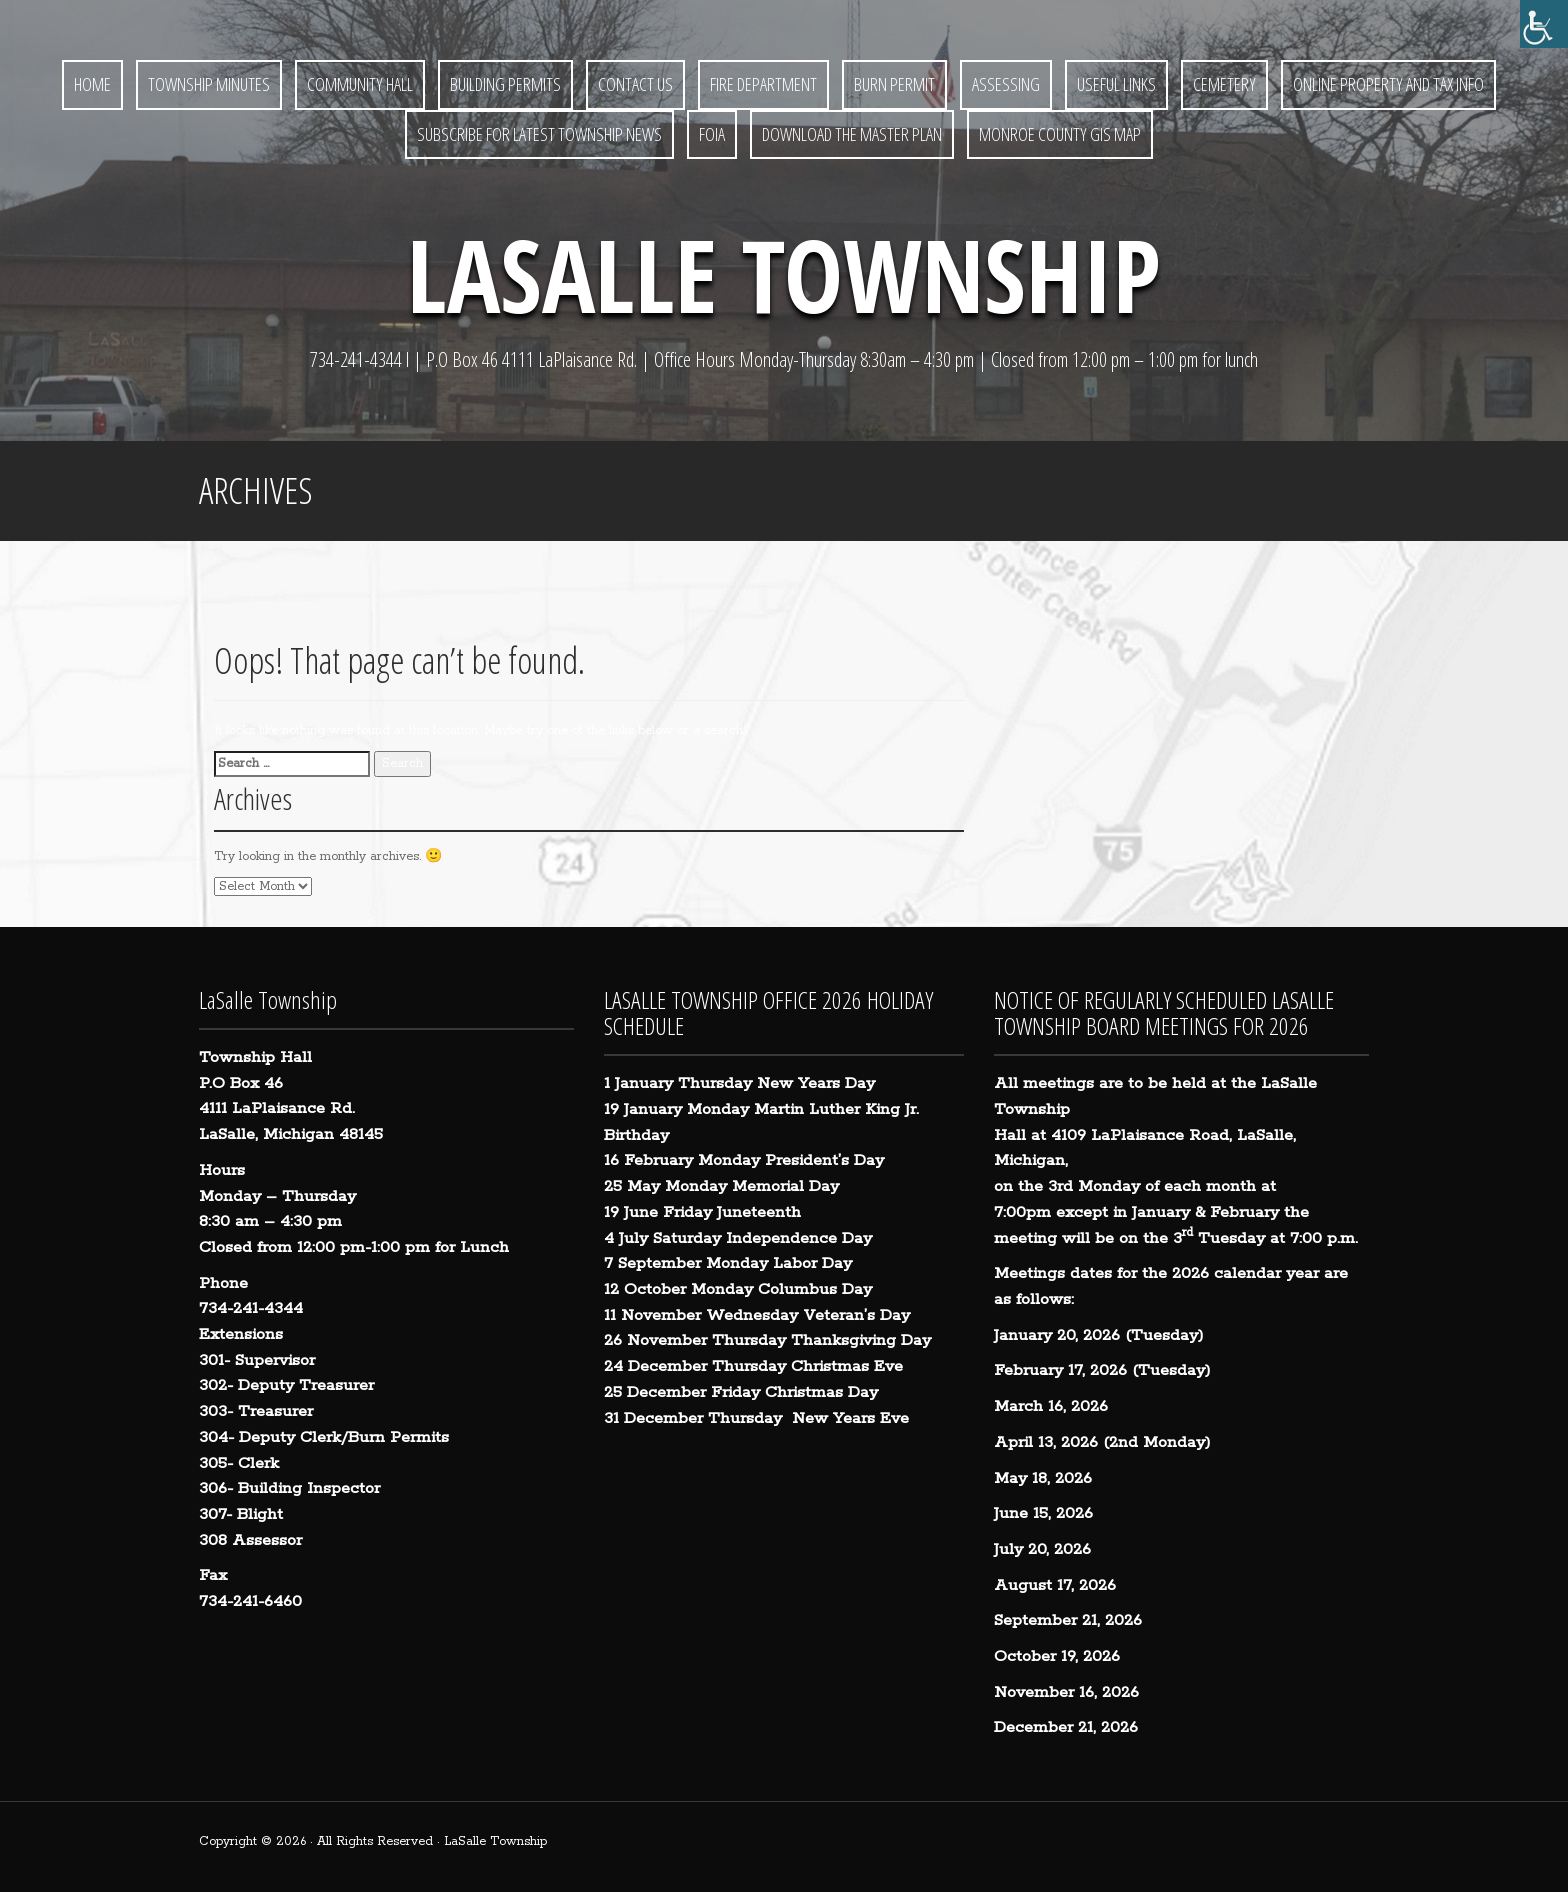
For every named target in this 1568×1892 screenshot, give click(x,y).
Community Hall (360, 84)
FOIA (712, 134)
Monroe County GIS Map (1060, 134)
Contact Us (635, 84)
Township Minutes (209, 84)
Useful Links (1116, 84)
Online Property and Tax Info (1388, 84)
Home (92, 84)
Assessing (1006, 84)
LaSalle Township (784, 274)
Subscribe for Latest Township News (539, 134)
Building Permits (505, 84)
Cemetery (1224, 84)
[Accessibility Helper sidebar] (1544, 24)
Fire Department (763, 84)
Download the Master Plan (852, 134)
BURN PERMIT (894, 84)
